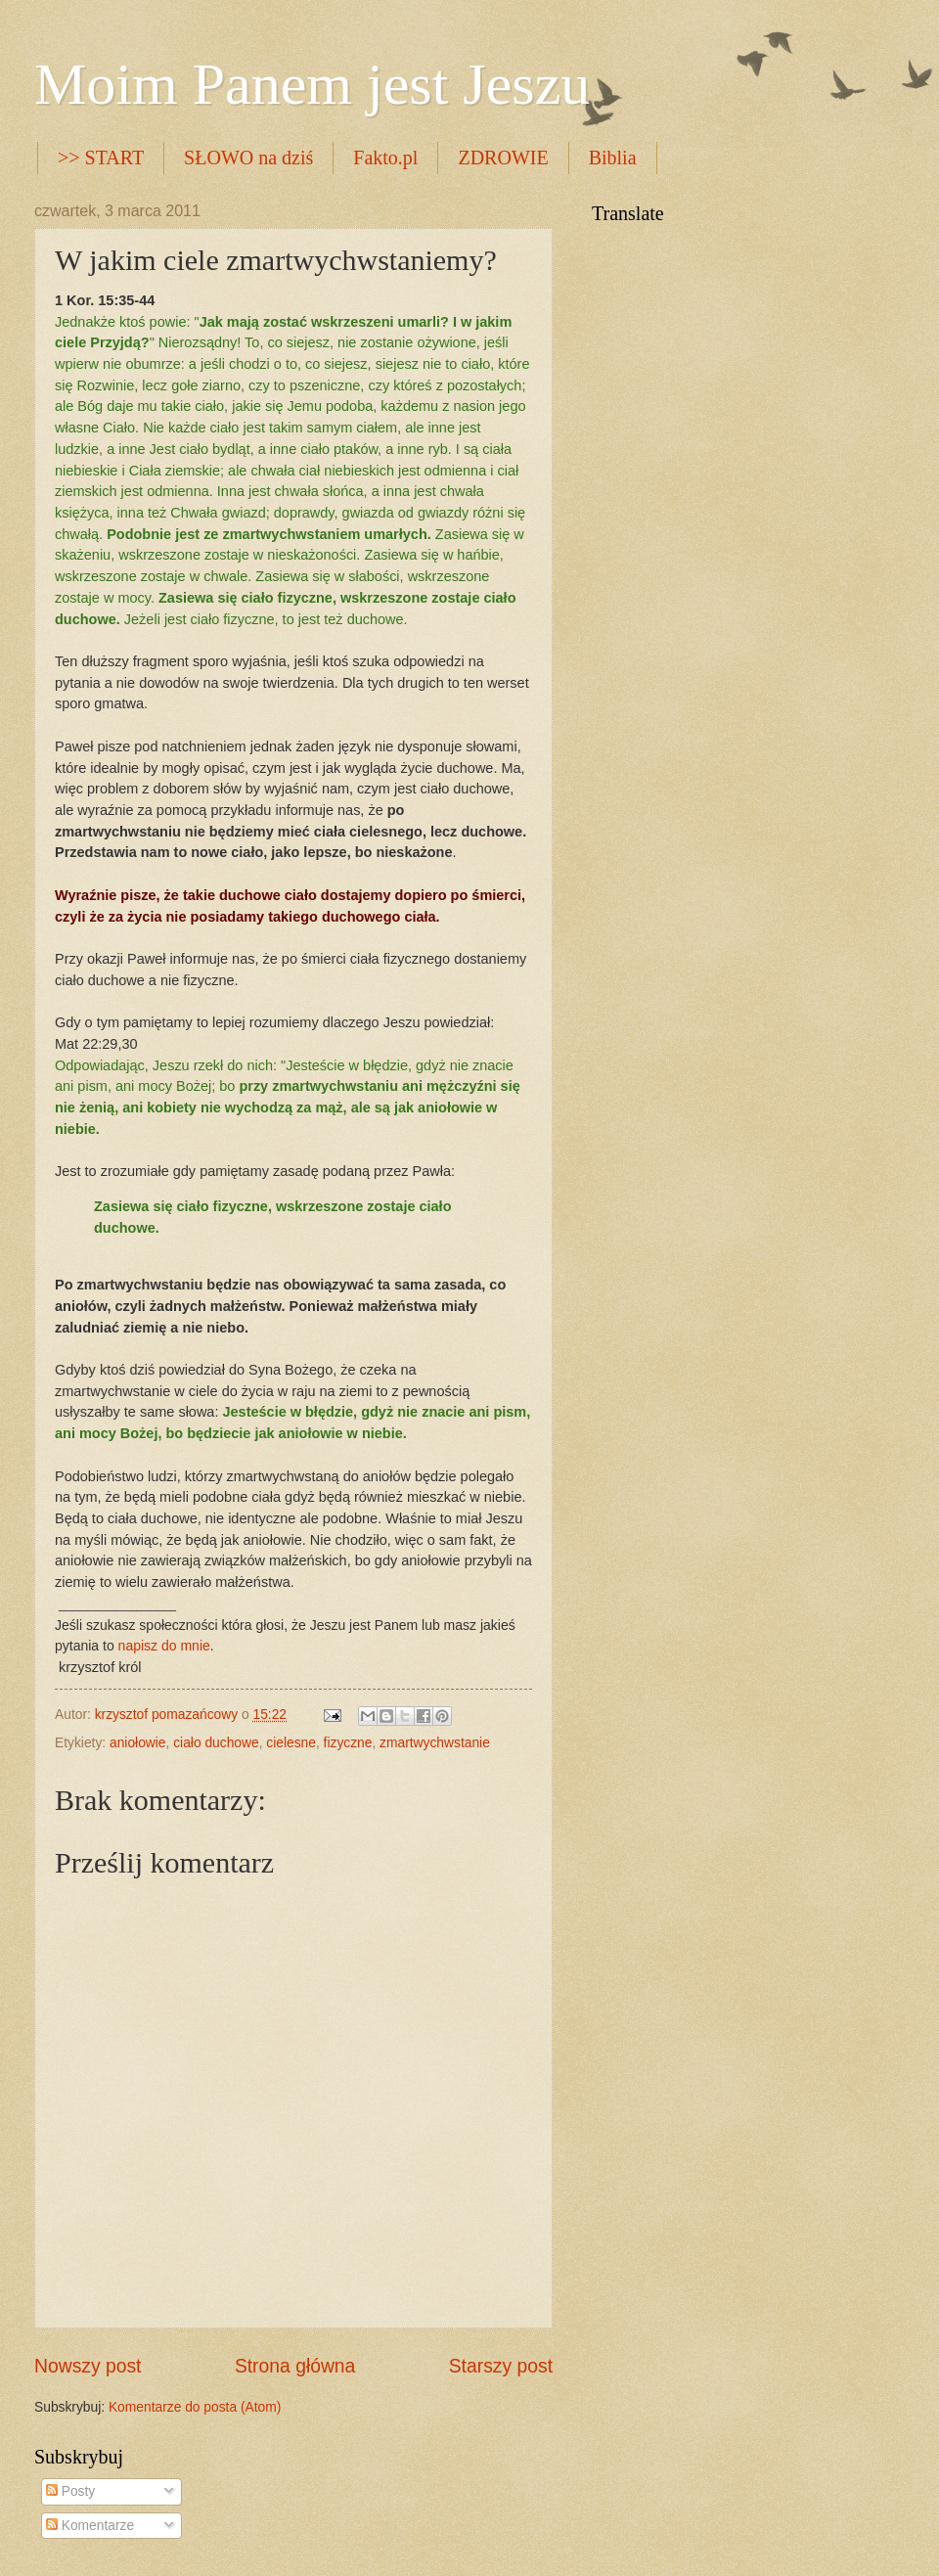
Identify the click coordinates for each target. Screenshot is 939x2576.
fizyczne (348, 1743)
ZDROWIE (503, 157)
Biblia (613, 157)
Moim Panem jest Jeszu (312, 84)
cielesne (291, 1743)
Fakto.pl (385, 157)
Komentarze (90, 2525)
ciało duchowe (215, 1743)
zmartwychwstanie (435, 1743)
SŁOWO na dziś (248, 157)
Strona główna (295, 2366)
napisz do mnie (164, 1645)
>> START (101, 157)
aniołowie (138, 1743)
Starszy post (501, 2366)
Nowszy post (87, 2366)
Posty (70, 2491)
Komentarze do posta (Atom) (195, 2407)
